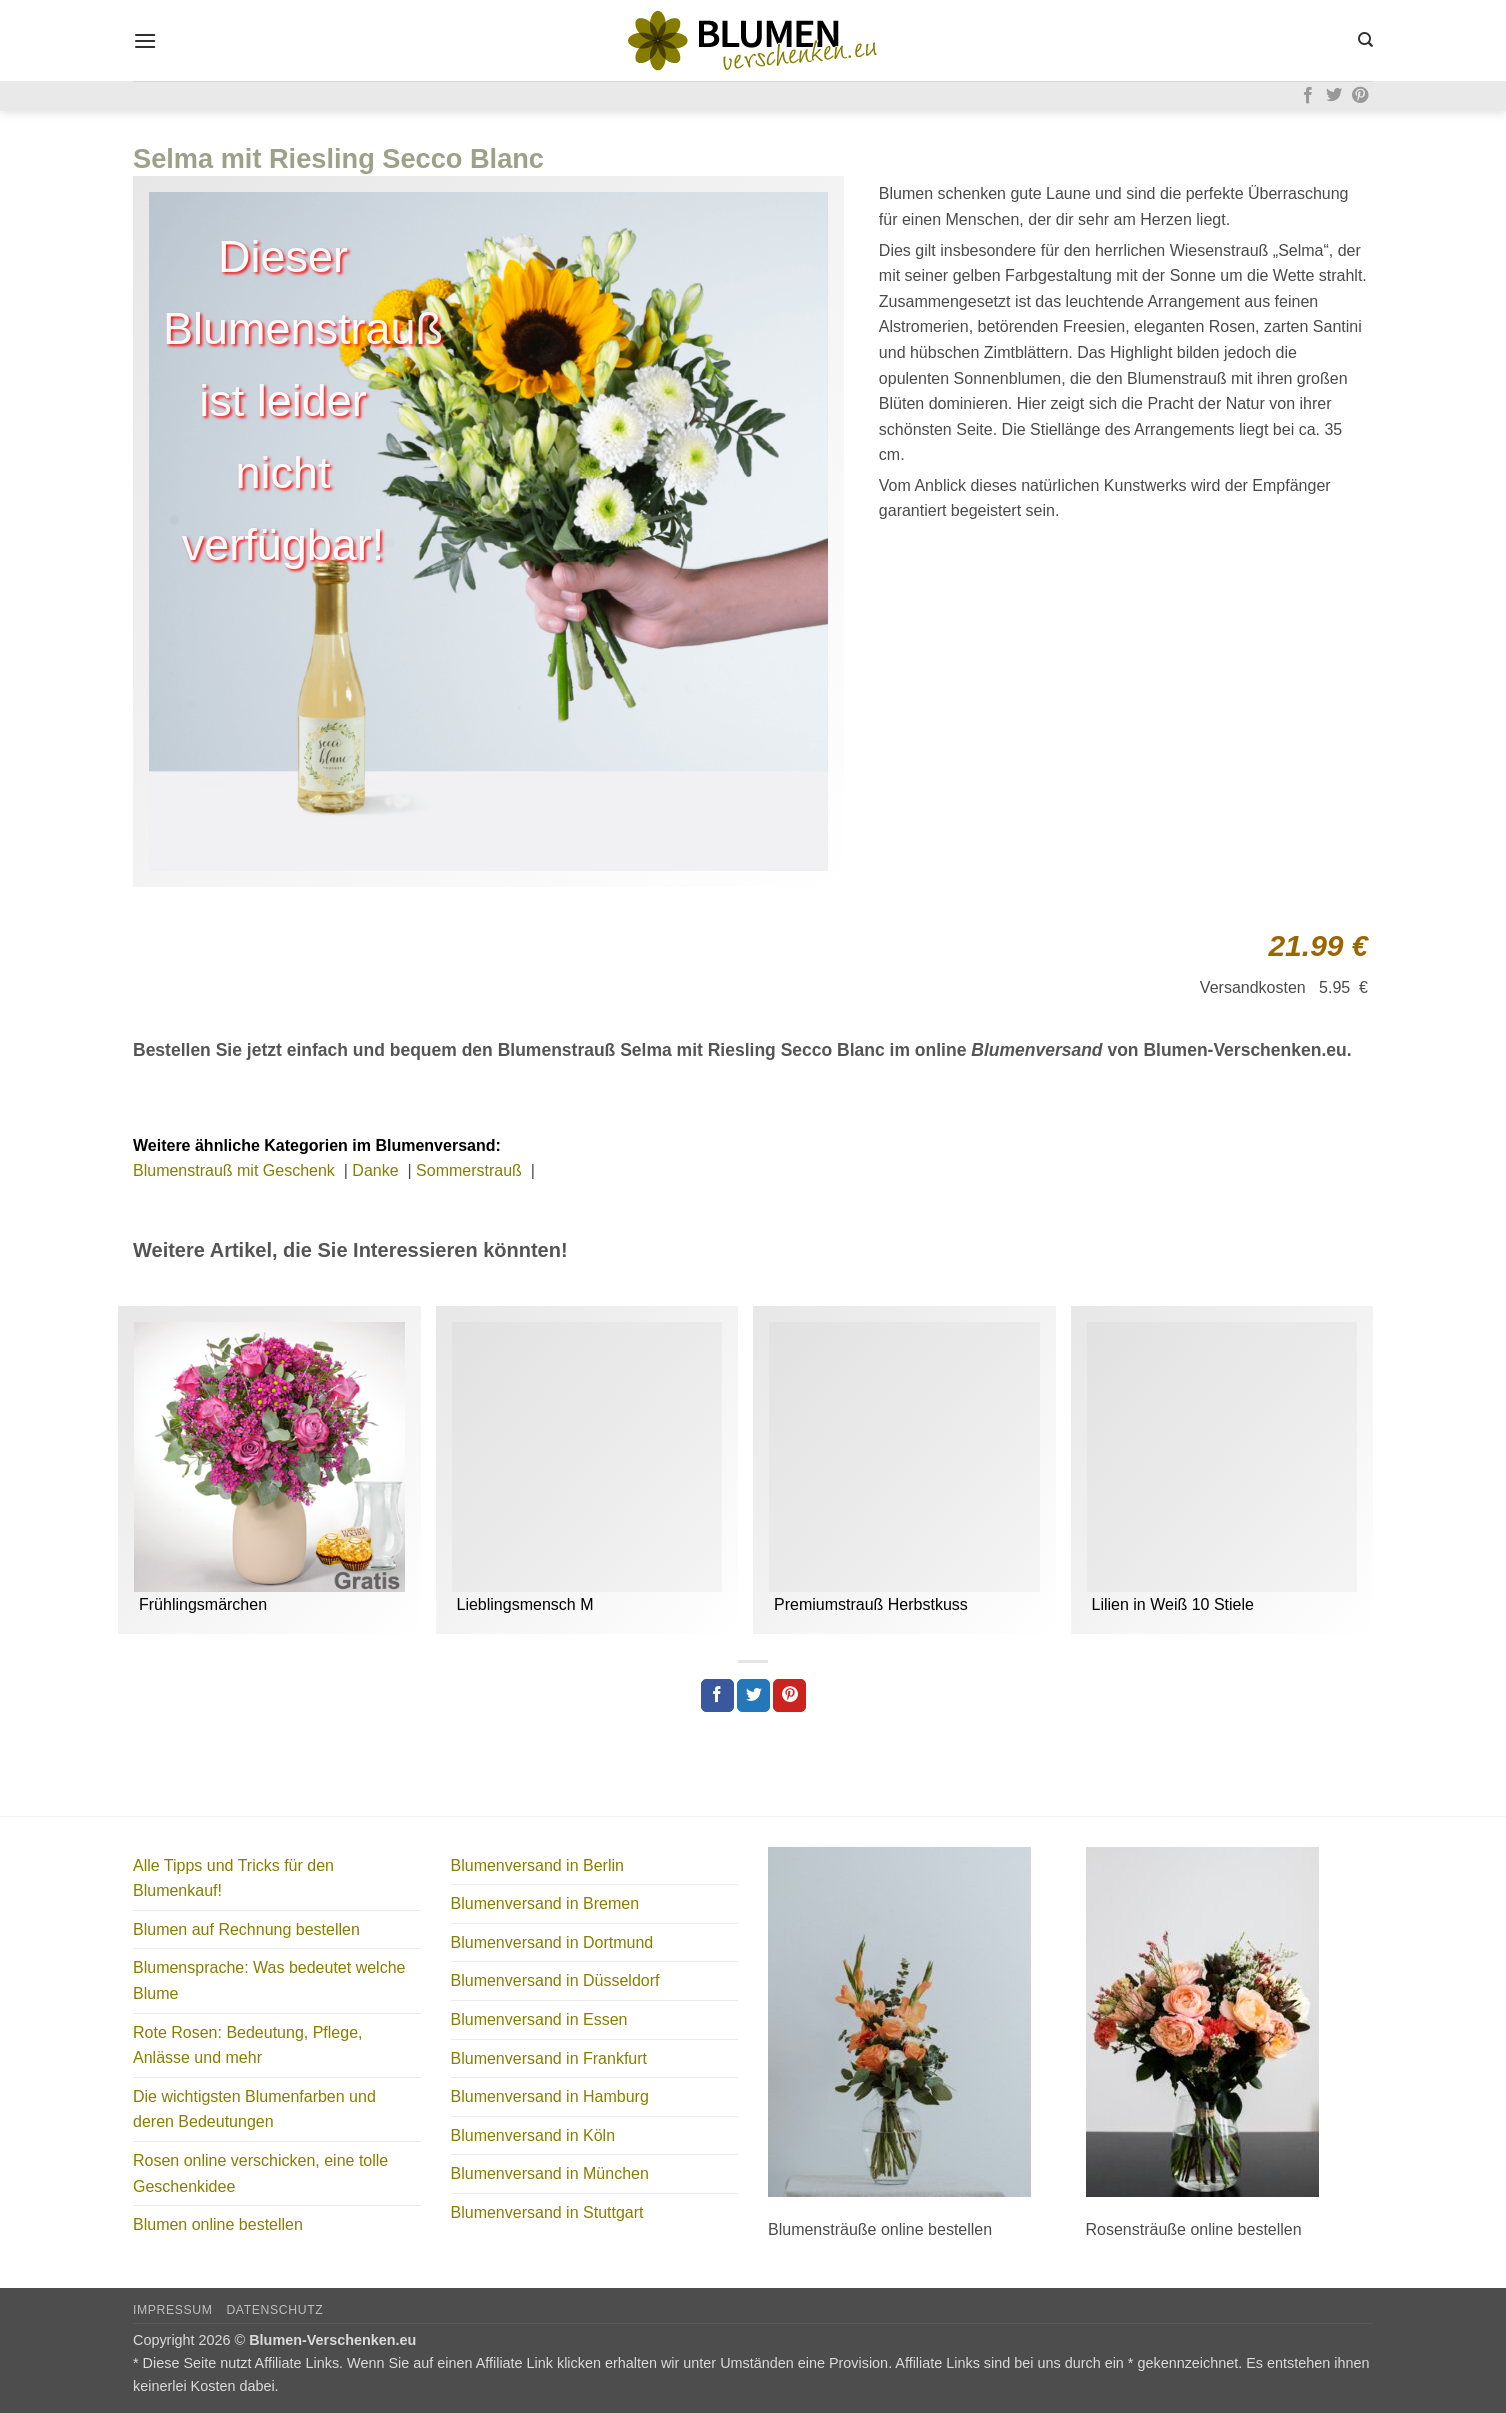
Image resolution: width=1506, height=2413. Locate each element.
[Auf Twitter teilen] (753, 1696)
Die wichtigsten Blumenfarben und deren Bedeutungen (254, 2109)
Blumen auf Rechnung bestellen (246, 1929)
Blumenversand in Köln (533, 2135)
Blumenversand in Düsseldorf (555, 1980)
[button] (145, 40)
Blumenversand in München (550, 2173)
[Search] (1365, 40)
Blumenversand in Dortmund (552, 1942)
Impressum (173, 2310)
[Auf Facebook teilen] (717, 1696)
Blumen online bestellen (218, 2224)
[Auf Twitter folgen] (1334, 96)
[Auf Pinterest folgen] (1360, 96)
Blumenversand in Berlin (537, 1865)
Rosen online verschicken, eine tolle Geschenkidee (260, 2173)
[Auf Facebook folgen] (1308, 96)
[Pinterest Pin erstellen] (789, 1696)
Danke (377, 1170)
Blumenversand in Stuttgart (547, 2212)
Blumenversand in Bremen (545, 1903)
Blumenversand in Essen (539, 2019)
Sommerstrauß (471, 1170)
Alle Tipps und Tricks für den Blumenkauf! (233, 1878)
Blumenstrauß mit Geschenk (236, 1170)
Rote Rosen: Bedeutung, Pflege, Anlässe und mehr (248, 2045)
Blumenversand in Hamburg (550, 2096)
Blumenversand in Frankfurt (549, 2058)
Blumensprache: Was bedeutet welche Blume (269, 1980)
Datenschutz (274, 2310)
